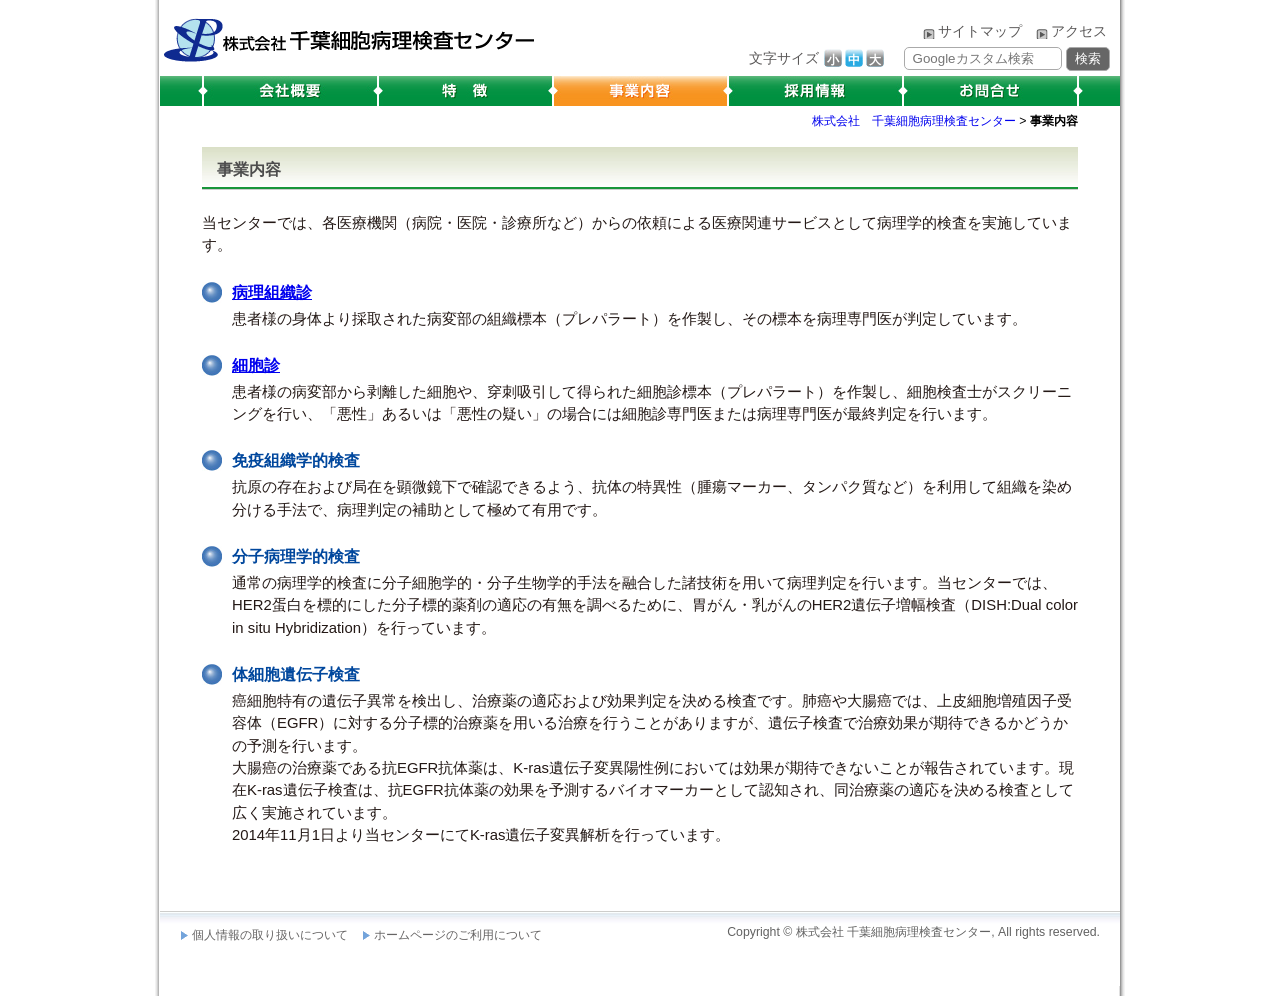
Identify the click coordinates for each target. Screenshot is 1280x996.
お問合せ (993, 91)
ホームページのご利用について (458, 935)
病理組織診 (272, 292)
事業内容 (640, 91)
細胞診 (256, 365)
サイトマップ (980, 31)
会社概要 (288, 91)
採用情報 (815, 91)
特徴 (465, 91)
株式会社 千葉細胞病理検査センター (347, 35)
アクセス (1079, 31)
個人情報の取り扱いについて (270, 935)
